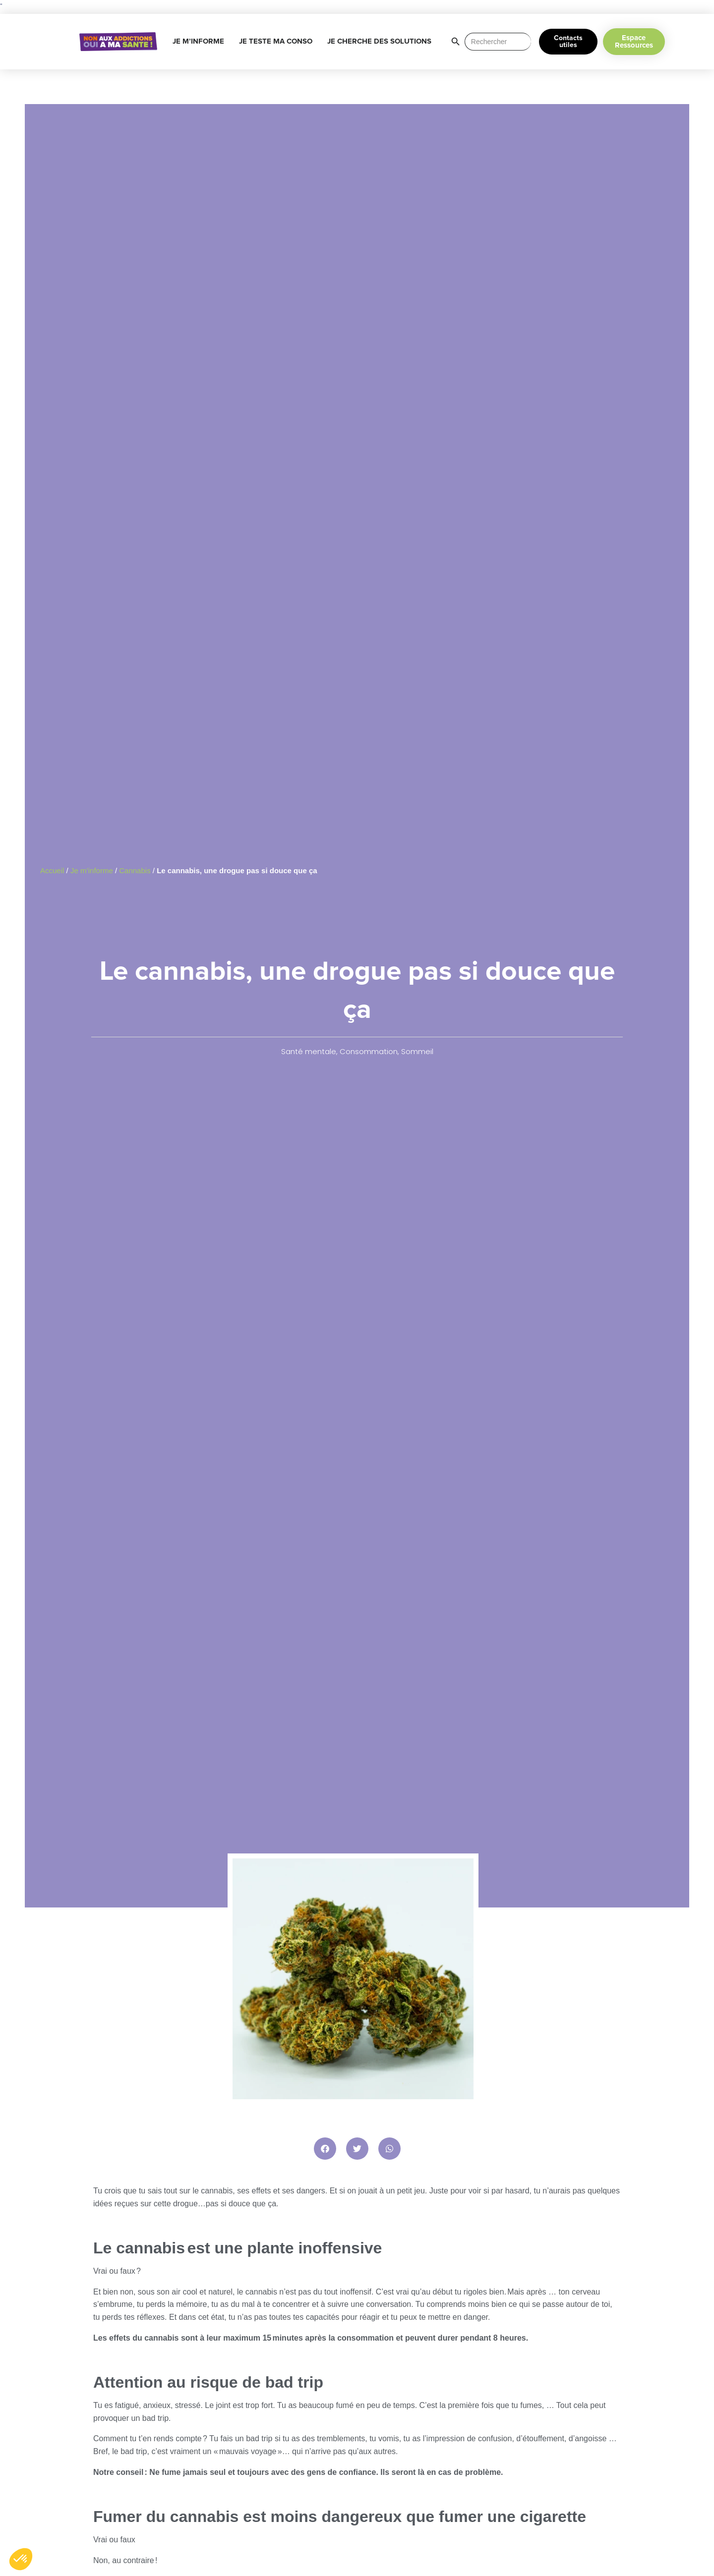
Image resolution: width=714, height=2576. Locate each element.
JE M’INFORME (201, 42)
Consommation (369, 1051)
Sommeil (417, 1051)
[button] (325, 2148)
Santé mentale (308, 1051)
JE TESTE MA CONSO (278, 42)
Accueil (52, 870)
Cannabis (134, 870)
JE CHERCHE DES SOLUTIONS (381, 42)
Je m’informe (91, 870)
